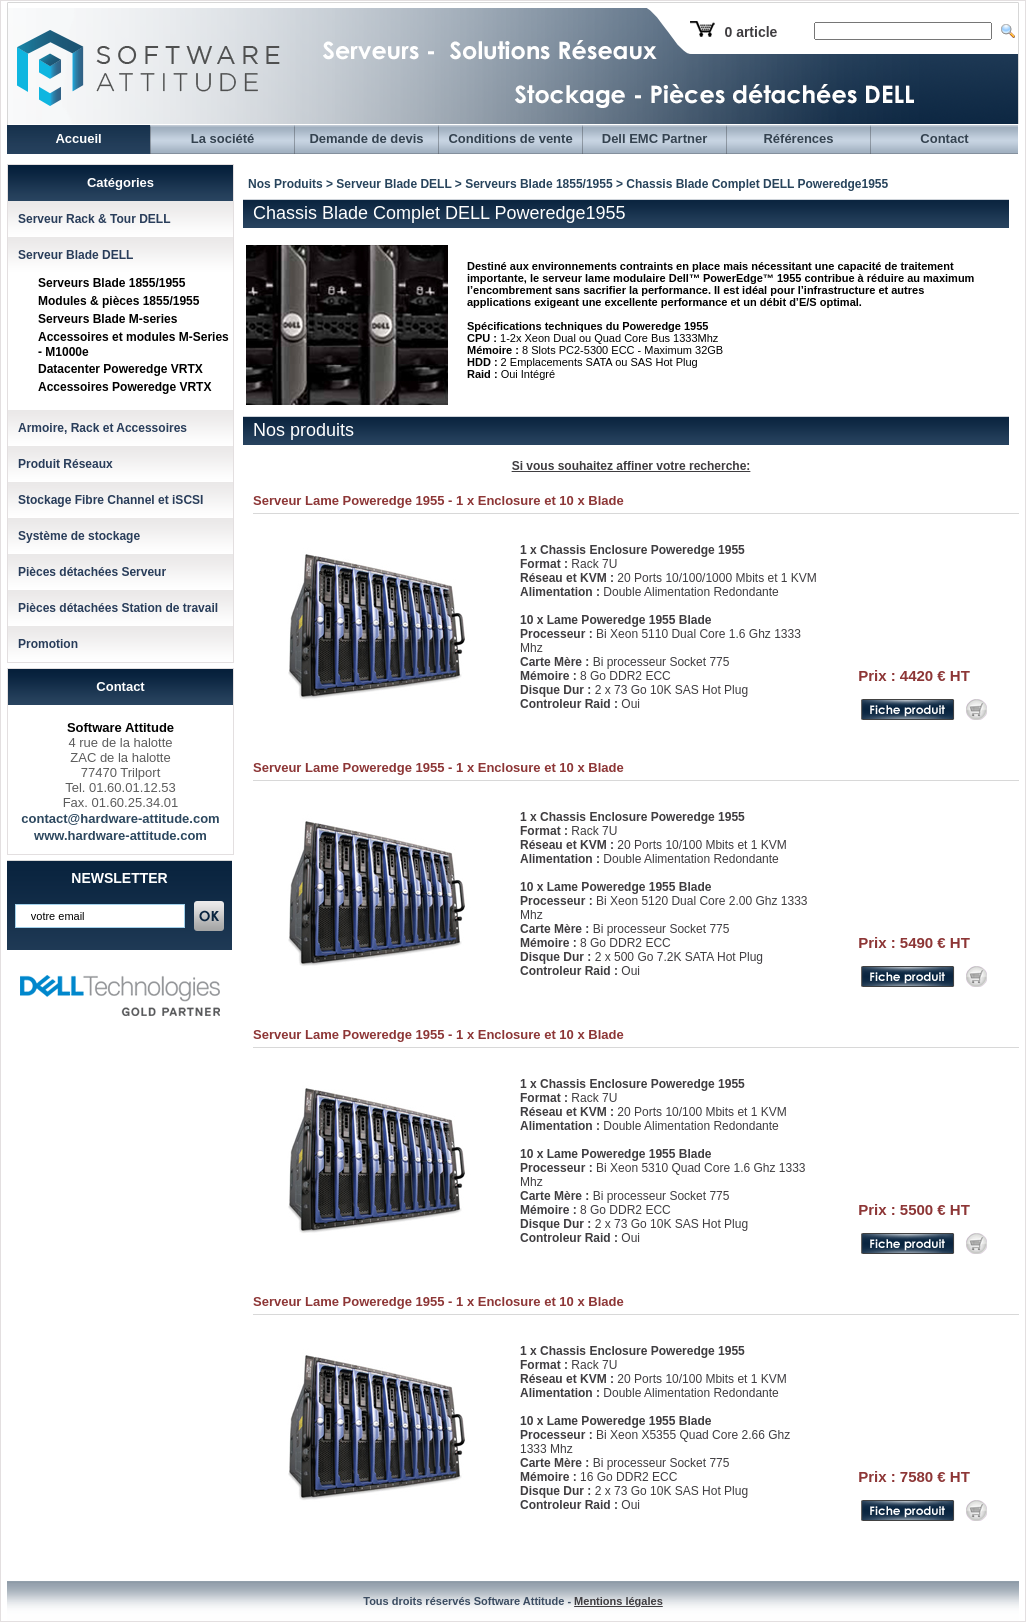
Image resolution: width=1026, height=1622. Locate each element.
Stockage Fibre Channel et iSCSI (110, 500)
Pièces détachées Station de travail (118, 608)
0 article (750, 32)
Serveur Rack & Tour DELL (94, 219)
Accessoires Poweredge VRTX (124, 387)
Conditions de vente (510, 138)
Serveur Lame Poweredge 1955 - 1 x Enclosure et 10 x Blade (438, 500)
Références (798, 138)
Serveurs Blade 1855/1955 (111, 283)
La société (223, 138)
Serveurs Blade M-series (107, 319)
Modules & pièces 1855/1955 (118, 301)
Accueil (78, 138)
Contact (944, 138)
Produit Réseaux (65, 464)
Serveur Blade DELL (75, 255)
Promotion (48, 644)
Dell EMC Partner (654, 138)
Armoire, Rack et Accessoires (102, 428)
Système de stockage (79, 536)
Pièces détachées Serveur (92, 572)
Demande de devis (366, 138)
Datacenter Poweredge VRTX (120, 369)
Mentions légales (618, 1601)
